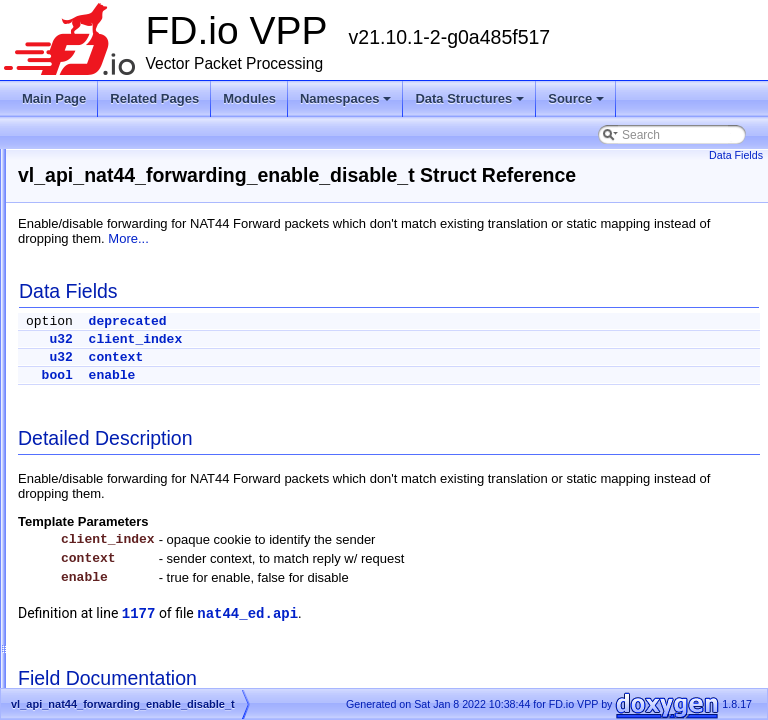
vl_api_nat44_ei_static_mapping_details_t (177, 233)
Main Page (54, 98)
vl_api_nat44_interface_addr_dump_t (165, 617)
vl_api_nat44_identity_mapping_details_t (174, 497)
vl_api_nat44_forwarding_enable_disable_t (180, 425)
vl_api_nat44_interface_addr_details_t (167, 593)
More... (605, 261)
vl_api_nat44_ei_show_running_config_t (173, 209)
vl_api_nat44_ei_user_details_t (148, 281)
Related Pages (154, 98)
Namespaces (346, 98)
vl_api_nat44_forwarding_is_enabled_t (169, 473)
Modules (249, 98)
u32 (310, 362)
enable (362, 398)
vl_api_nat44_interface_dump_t (149, 665)
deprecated (378, 344)
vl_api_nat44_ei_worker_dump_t (152, 401)
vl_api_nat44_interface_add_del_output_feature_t (198, 569)
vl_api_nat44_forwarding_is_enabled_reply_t (185, 449)
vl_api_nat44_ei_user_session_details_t (172, 329)
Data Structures (469, 98)
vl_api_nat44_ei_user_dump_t (146, 305)
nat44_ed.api (497, 637)
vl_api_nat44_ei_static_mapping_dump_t (175, 257)
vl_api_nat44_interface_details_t (152, 641)
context (366, 380)
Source (576, 98)
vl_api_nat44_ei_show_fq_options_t (161, 161)
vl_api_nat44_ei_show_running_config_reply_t (189, 185)
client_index (386, 362)
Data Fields (736, 155)
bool (307, 398)
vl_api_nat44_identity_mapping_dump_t (172, 521)
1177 (389, 637)
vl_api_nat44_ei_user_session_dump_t (170, 353)
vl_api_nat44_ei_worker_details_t (155, 377)
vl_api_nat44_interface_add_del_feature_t (178, 545)
